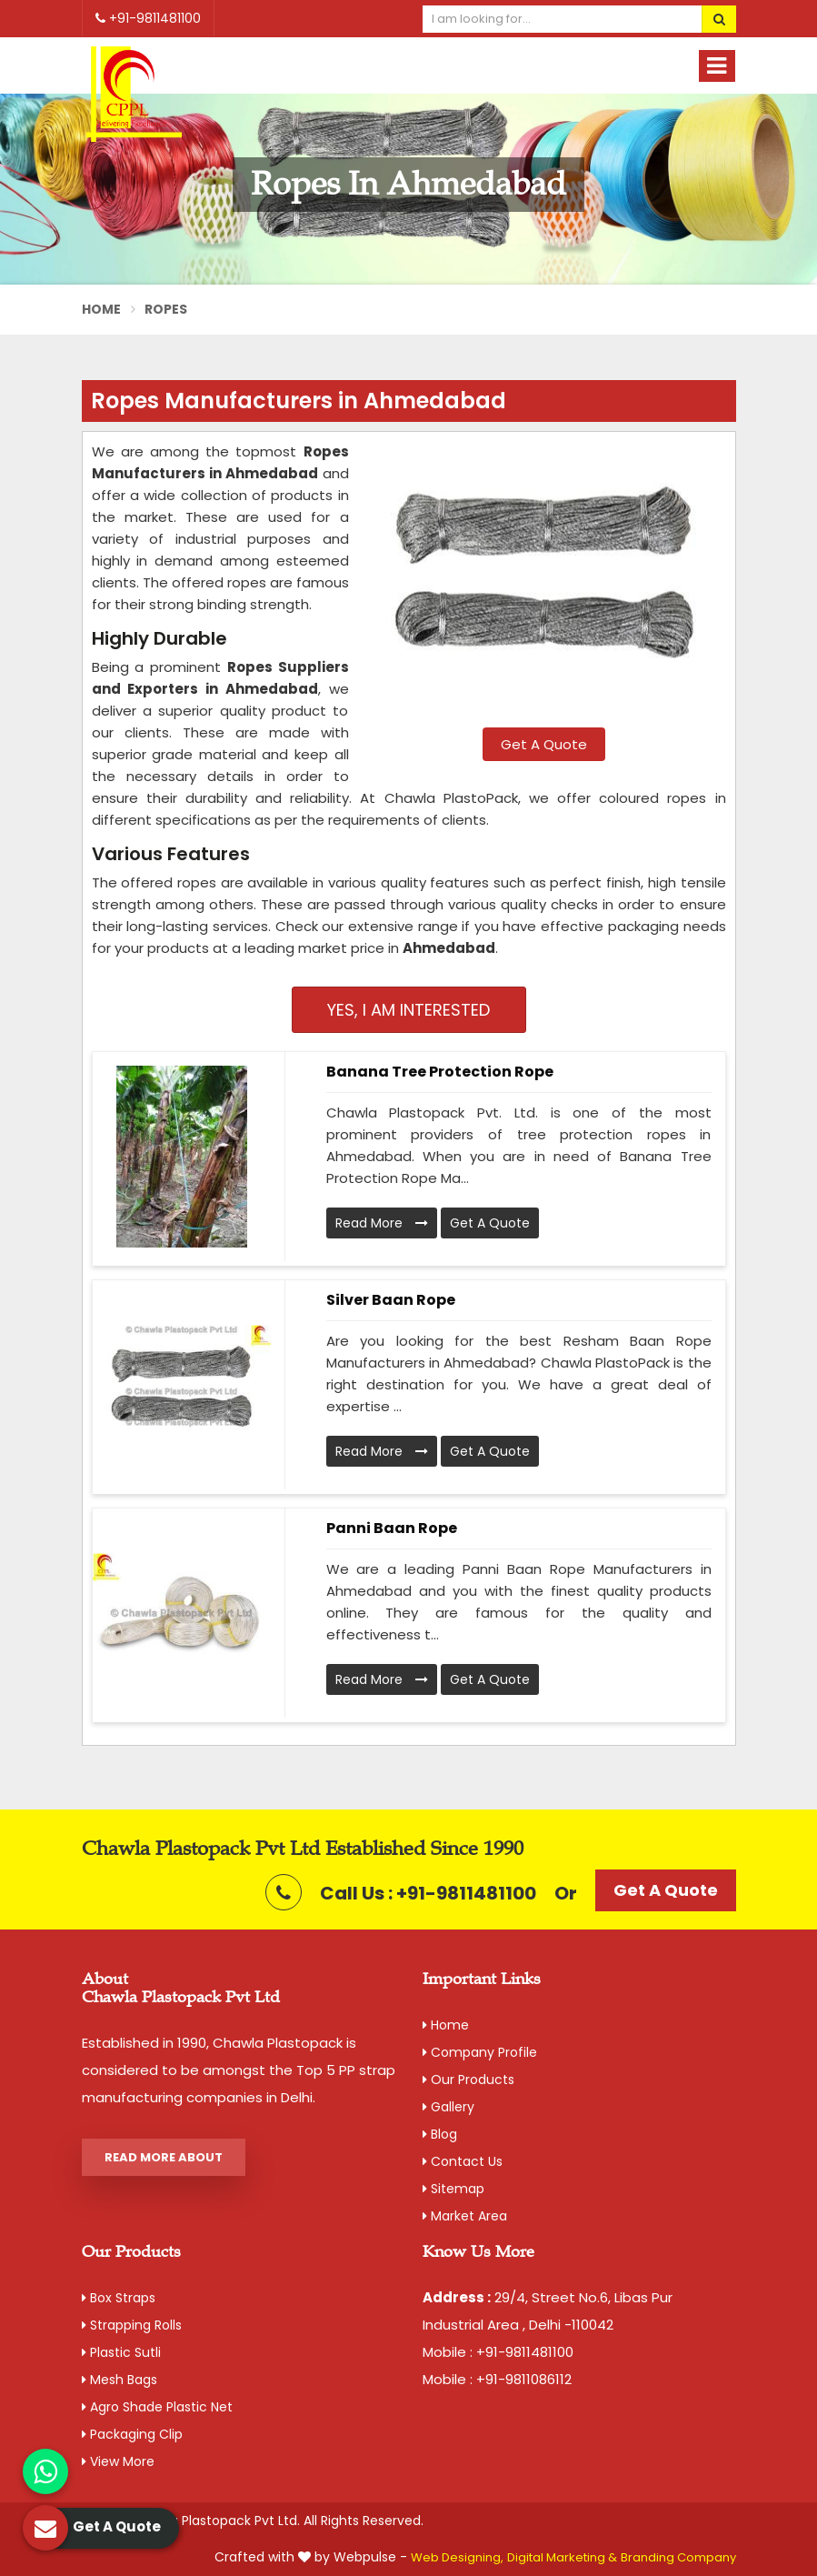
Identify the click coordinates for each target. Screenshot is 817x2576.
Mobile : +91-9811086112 (497, 2379)
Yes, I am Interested (408, 1009)
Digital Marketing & (562, 2557)
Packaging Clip (132, 2434)
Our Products (468, 2079)
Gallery (448, 2107)
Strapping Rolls (132, 2325)
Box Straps (118, 2298)
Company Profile (480, 2052)
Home (102, 309)
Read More (381, 1223)
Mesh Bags (119, 2380)
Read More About (164, 2157)
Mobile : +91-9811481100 (498, 2351)
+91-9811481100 (148, 18)
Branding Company (678, 2557)
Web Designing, (457, 2557)
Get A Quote (544, 744)
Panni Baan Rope (391, 1528)
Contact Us (463, 2161)
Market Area (465, 2216)
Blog (440, 2134)
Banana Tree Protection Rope (439, 1071)
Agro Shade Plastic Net (157, 2407)
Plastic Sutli (121, 2352)
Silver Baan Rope (390, 1299)
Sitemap (453, 2189)
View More (118, 2461)
